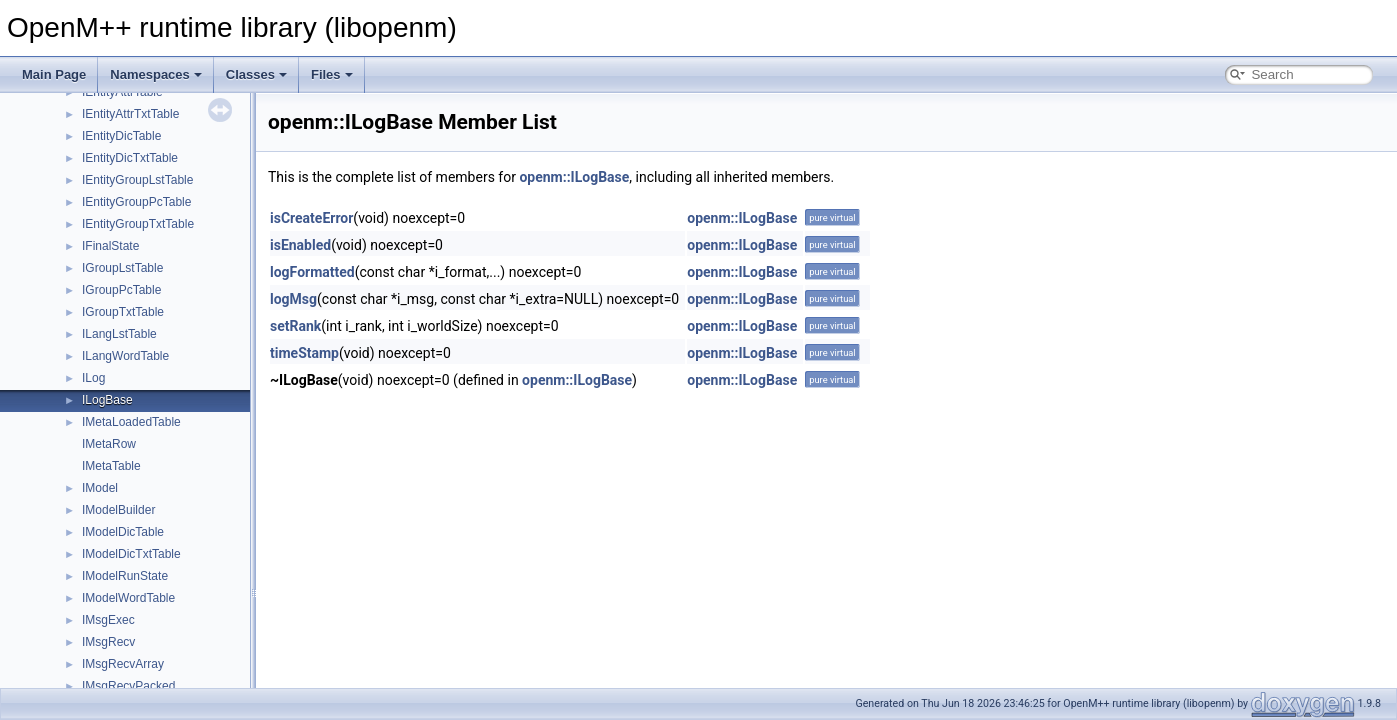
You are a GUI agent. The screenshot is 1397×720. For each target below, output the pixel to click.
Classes (256, 74)
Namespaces (156, 74)
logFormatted (312, 272)
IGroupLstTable (122, 268)
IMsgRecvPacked (128, 686)
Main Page (54, 74)
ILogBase (107, 400)
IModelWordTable (128, 598)
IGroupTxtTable (123, 312)
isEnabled (300, 245)
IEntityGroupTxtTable (138, 224)
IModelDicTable (123, 532)
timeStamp (304, 353)
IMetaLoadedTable (131, 422)
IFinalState (110, 246)
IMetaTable (111, 466)
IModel (100, 488)
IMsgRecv (108, 642)
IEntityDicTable (121, 136)
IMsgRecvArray (123, 664)
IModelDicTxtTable (131, 554)
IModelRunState (125, 576)
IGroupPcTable (121, 290)
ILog (93, 378)
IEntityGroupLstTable (137, 180)
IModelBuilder (118, 510)
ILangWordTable (125, 356)
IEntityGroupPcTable (136, 202)
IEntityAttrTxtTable (130, 114)
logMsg (293, 299)
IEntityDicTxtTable (130, 158)
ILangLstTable (119, 334)
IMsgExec (108, 620)
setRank (295, 326)
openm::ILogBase (574, 177)
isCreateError (311, 218)
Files (332, 74)
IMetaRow (109, 444)
